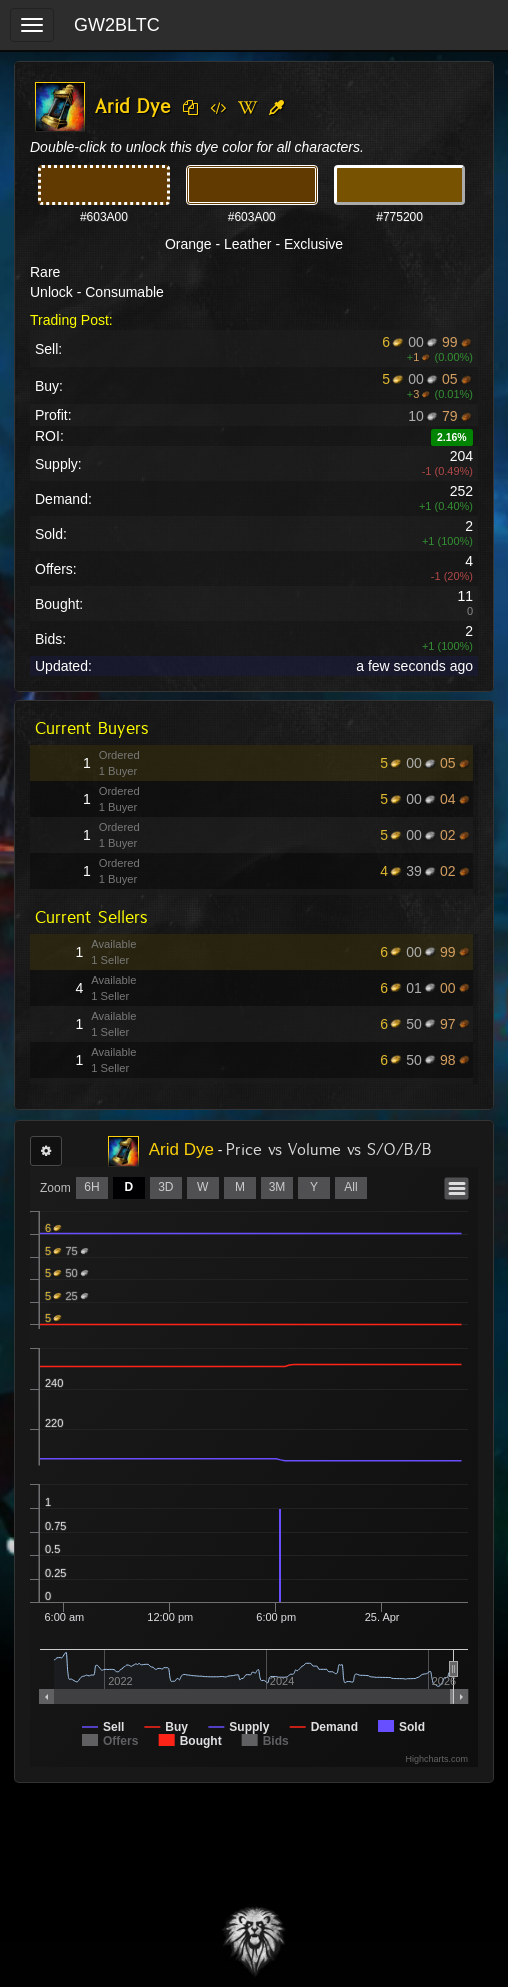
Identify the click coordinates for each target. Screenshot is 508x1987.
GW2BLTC (117, 25)
